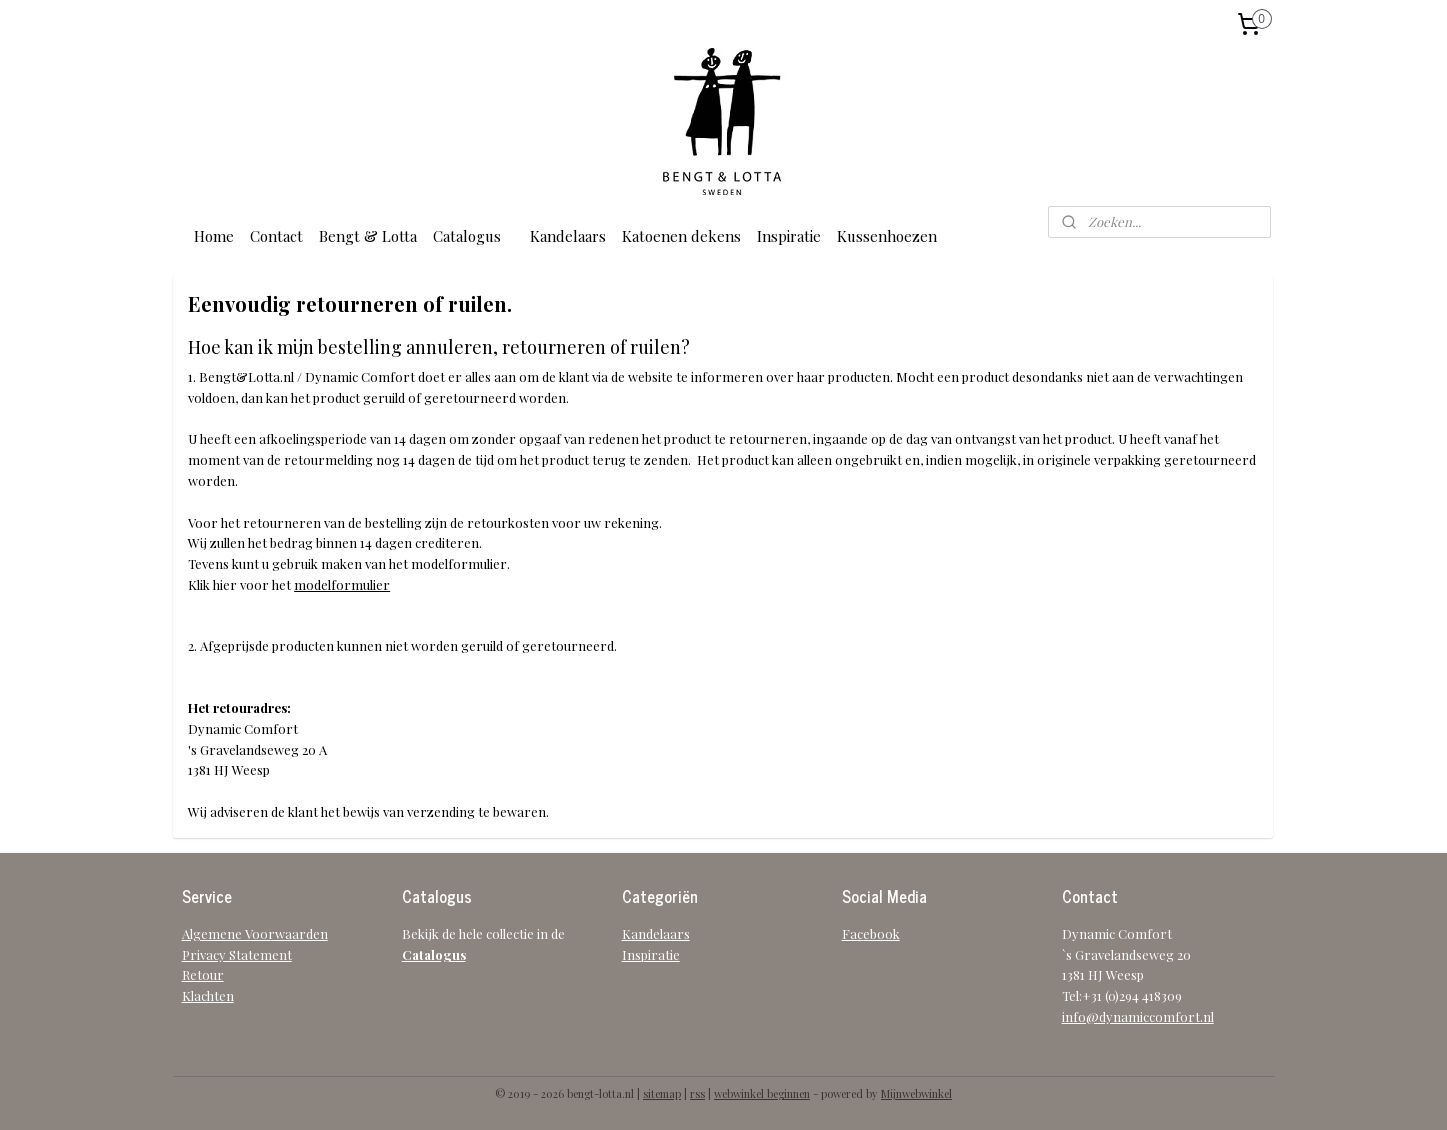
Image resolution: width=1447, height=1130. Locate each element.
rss (697, 1093)
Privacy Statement (237, 954)
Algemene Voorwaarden (255, 933)
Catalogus (467, 236)
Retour (203, 974)
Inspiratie (789, 236)
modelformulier (342, 584)
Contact (276, 236)
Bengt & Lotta (368, 236)
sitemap (662, 1093)
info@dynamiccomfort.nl (1138, 1016)
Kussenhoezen (887, 236)
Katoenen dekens (681, 236)
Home (214, 236)
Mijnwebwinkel (916, 1093)
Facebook (871, 933)
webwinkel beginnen (762, 1093)
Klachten (208, 995)
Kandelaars (568, 236)
